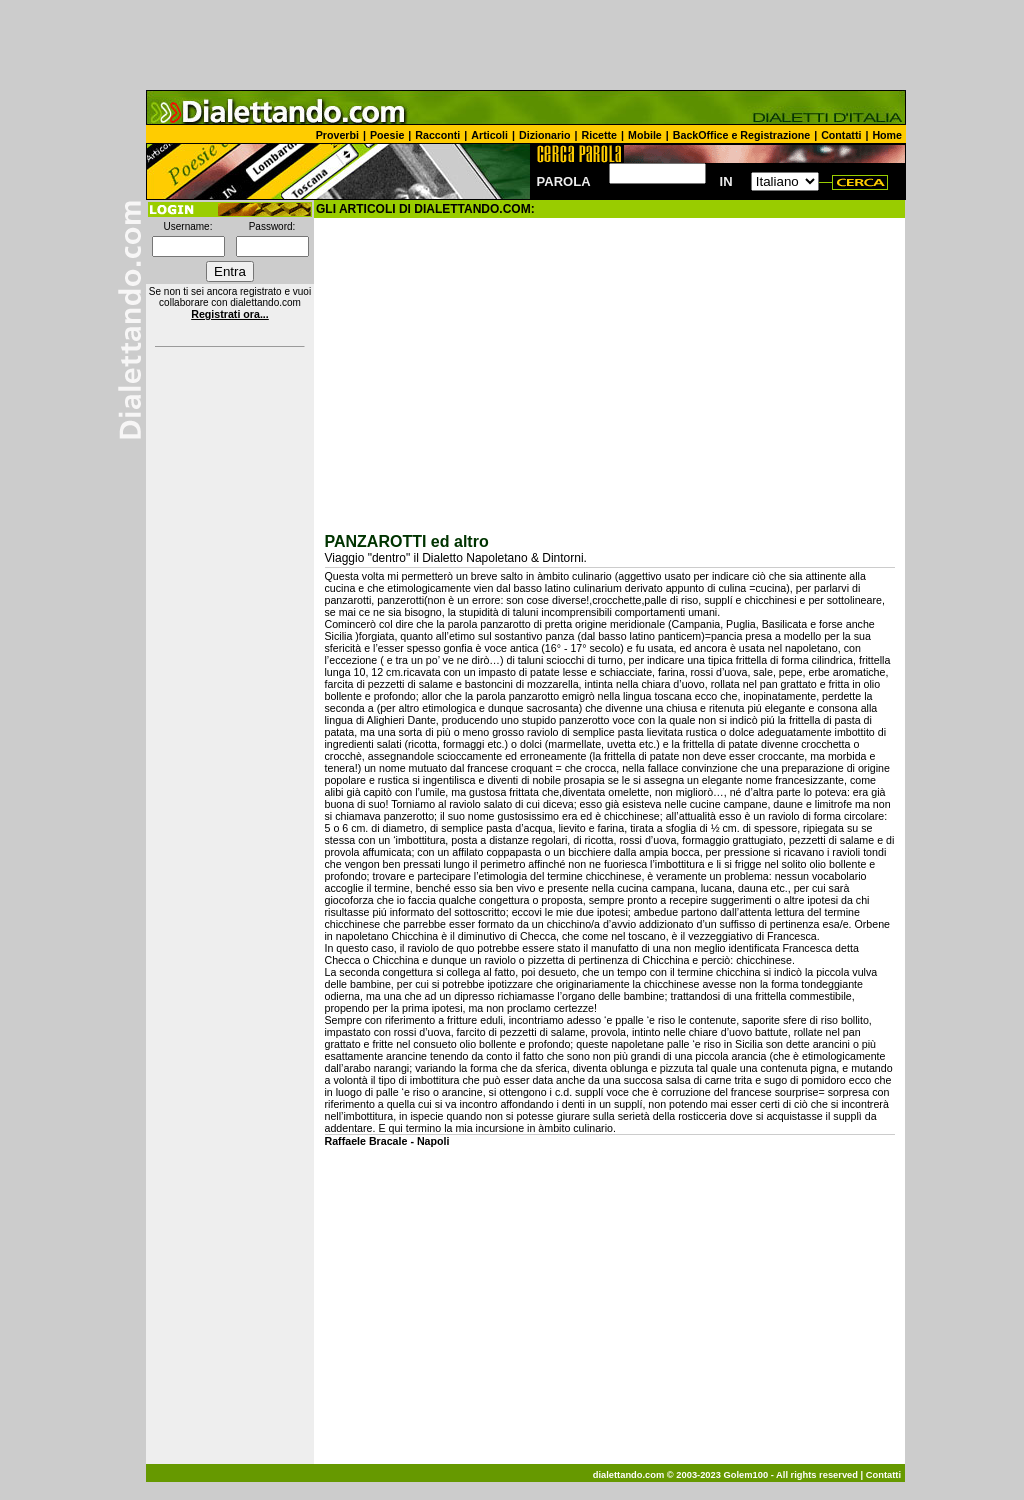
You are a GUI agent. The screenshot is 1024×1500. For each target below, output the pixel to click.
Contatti (841, 135)
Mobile (645, 135)
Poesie (387, 135)
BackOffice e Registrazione (741, 135)
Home (887, 135)
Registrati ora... (230, 314)
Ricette (600, 135)
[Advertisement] (512, 45)
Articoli (489, 135)
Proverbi (337, 135)
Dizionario (545, 135)
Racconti (437, 135)
